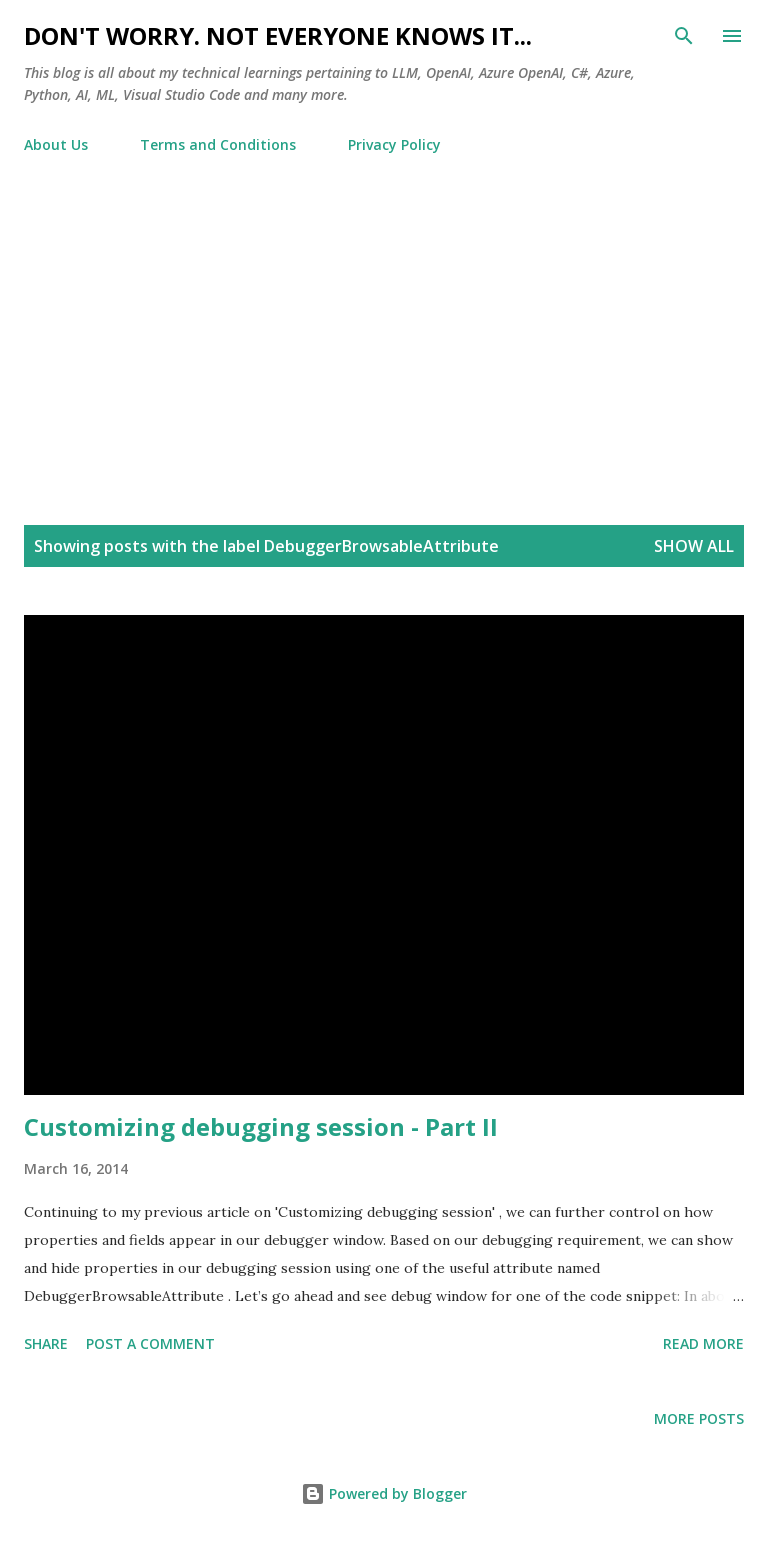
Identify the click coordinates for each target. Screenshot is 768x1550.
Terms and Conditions (218, 144)
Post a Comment (150, 1343)
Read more (703, 1343)
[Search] (684, 36)
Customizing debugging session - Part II (261, 1126)
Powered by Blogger (384, 1493)
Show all (694, 546)
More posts (699, 1418)
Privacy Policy (394, 144)
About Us (56, 144)
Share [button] (46, 1343)
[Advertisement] (384, 351)
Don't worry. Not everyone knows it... (278, 35)
